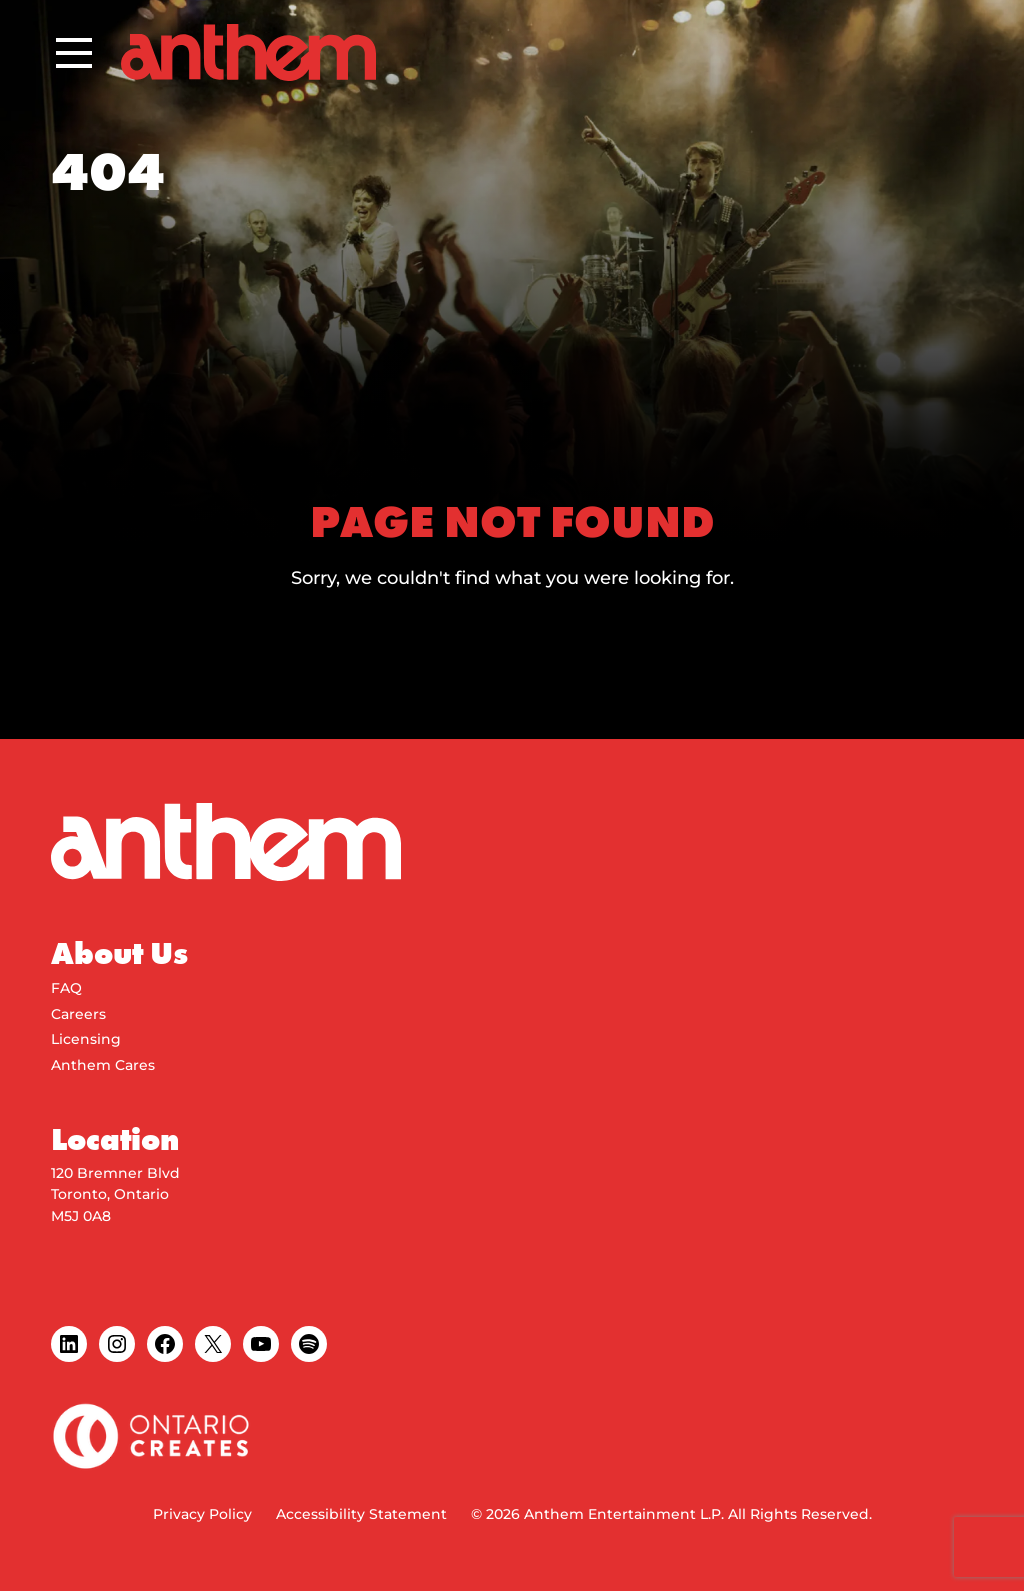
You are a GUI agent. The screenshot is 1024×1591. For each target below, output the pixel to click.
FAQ (66, 988)
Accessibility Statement (361, 1514)
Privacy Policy (202, 1514)
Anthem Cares (103, 1065)
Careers (78, 1014)
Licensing (86, 1039)
